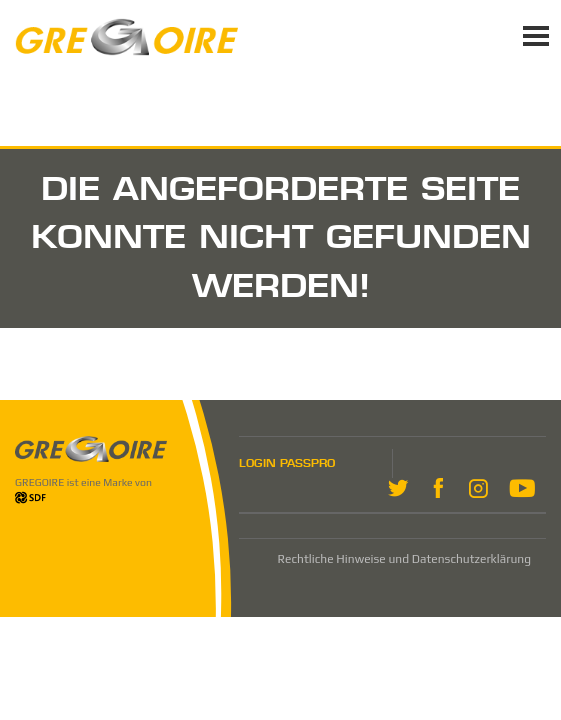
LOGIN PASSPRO (287, 463)
